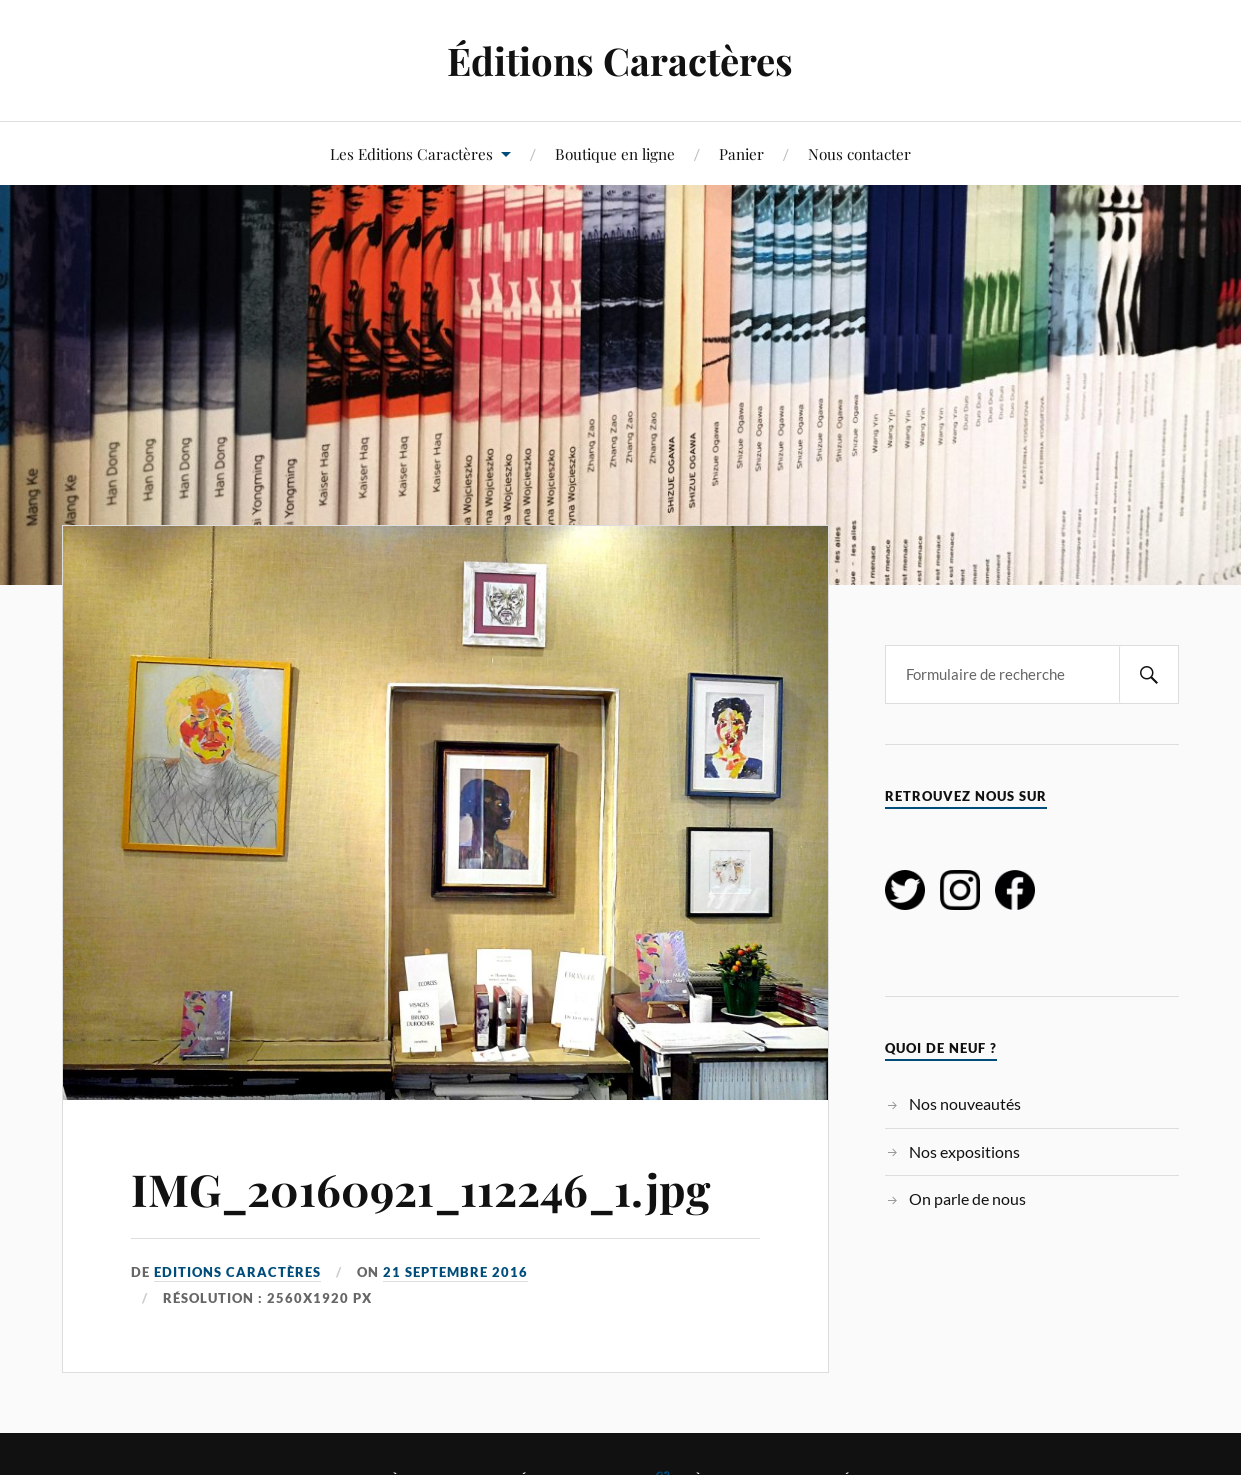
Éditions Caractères (620, 60)
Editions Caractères (237, 1272)
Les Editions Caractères (411, 153)
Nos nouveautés (965, 1103)
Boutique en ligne (615, 153)
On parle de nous (967, 1198)
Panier (741, 153)
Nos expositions (964, 1151)
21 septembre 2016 (455, 1272)
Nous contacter (859, 153)
